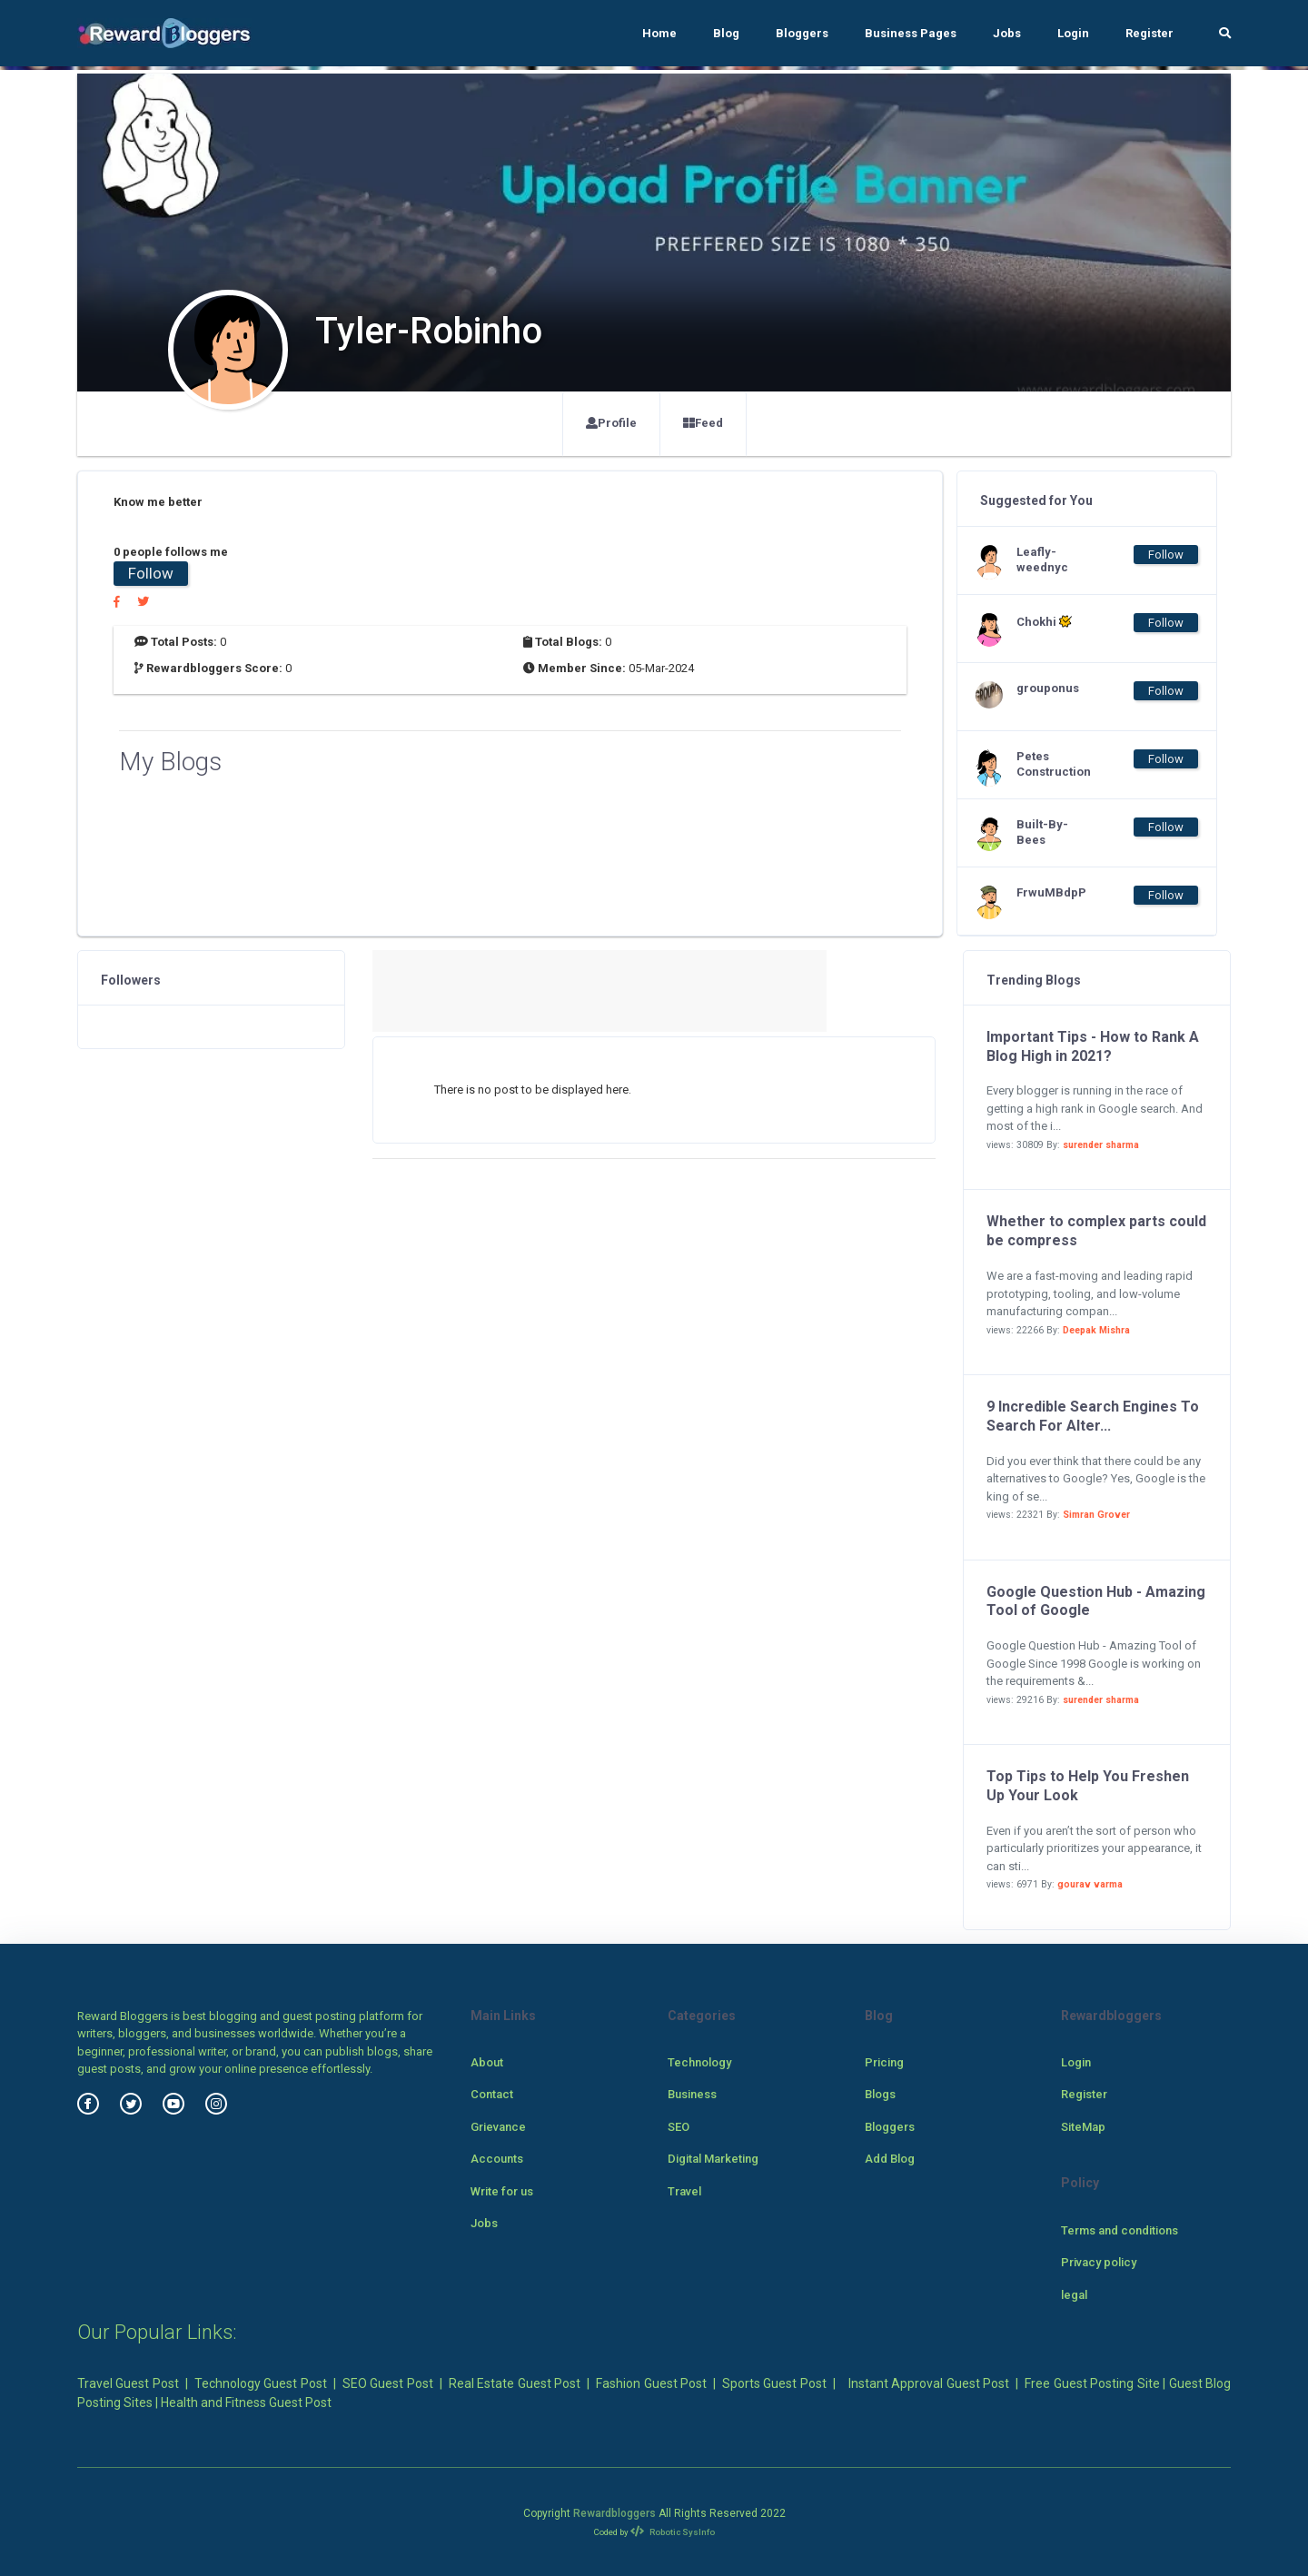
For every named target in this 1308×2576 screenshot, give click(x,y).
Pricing (884, 2062)
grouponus (1047, 688)
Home (659, 33)
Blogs (880, 2094)
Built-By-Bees (1042, 832)
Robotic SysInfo (672, 2532)
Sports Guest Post (774, 2383)
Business (692, 2094)
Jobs (1007, 33)
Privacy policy (1098, 2262)
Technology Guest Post (260, 2383)
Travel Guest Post (128, 2383)
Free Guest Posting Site (1092, 2383)
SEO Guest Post (387, 2383)
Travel (684, 2191)
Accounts (497, 2158)
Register (1149, 33)
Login (1073, 33)
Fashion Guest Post (651, 2383)
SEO (678, 2127)
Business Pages (910, 33)
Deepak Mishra (1096, 1330)
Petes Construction (1052, 763)
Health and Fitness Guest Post (246, 2402)
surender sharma (1101, 1145)
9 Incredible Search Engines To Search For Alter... (1092, 1416)
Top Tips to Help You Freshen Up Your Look (1087, 1786)
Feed (703, 423)
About (487, 2062)
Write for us (502, 2191)
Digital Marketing (713, 2158)
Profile (611, 423)
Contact (492, 2094)
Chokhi (1044, 621)
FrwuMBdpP (1051, 892)
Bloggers (802, 33)
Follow (150, 573)
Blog (726, 33)
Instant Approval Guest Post (928, 2383)
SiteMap (1083, 2127)
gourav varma (1090, 1884)
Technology (699, 2062)
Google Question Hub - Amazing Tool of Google (1095, 1601)
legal (1074, 2295)
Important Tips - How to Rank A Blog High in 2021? (1092, 1046)
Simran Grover (1096, 1515)
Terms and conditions (1119, 2230)
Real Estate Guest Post (514, 2383)
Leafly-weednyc (1042, 559)
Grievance (498, 2127)
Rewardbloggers (614, 2513)
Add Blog (890, 2158)
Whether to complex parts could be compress (1096, 1231)
